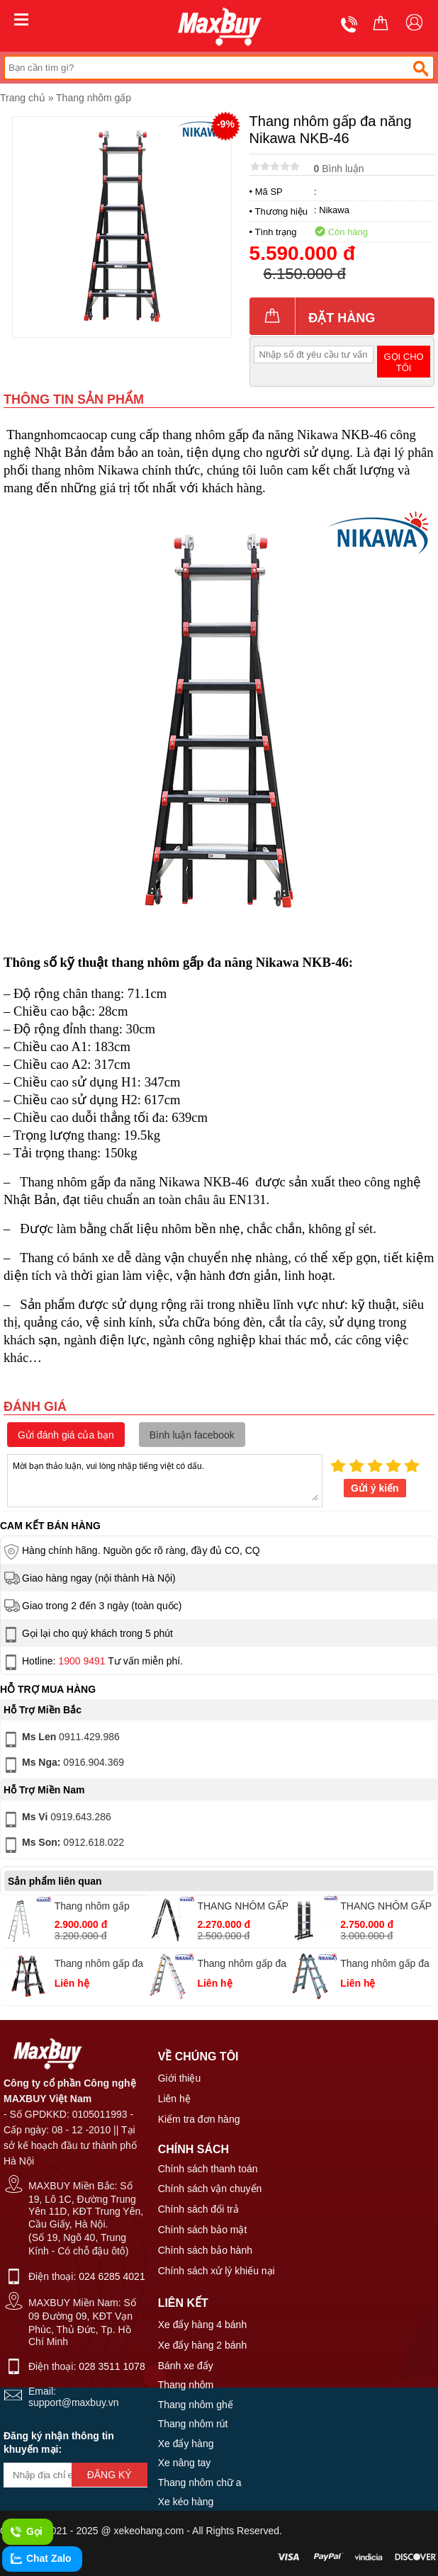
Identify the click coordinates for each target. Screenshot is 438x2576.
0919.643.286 (56, 1819)
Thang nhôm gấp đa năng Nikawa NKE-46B (241, 1965)
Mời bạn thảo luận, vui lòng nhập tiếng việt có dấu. (164, 1479)
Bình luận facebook (192, 1435)
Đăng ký (109, 2474)
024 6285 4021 (112, 2276)
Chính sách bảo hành (205, 2250)
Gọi (26, 2532)
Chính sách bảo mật (202, 2229)
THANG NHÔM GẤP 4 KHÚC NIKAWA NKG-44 (386, 1907)
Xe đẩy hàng (186, 2443)
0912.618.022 (62, 1845)
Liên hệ (174, 2098)
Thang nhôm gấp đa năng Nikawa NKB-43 (99, 1965)
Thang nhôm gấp (93, 97)
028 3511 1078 (112, 2366)
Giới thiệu (179, 2078)
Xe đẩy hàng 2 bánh (202, 2345)
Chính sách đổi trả (198, 2209)
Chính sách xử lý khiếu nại (216, 2270)
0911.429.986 (60, 1739)
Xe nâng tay (184, 2462)
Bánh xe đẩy (185, 2365)
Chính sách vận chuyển (210, 2188)
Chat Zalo (40, 2559)
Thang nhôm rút (193, 2423)
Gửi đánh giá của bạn (66, 1435)
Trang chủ (22, 97)
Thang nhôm (186, 2384)
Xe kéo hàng (186, 2501)
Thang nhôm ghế (195, 2404)
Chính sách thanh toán (208, 2168)
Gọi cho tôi (403, 362)
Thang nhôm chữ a (200, 2482)
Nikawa (334, 210)
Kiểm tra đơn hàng (199, 2119)
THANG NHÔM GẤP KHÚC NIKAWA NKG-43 (242, 1907)
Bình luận (339, 168)
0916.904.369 (62, 1765)
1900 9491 (81, 1661)
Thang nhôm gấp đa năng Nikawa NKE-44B (384, 1965)
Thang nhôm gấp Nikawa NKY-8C (92, 1907)
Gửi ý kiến (375, 1488)
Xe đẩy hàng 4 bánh (202, 2324)
